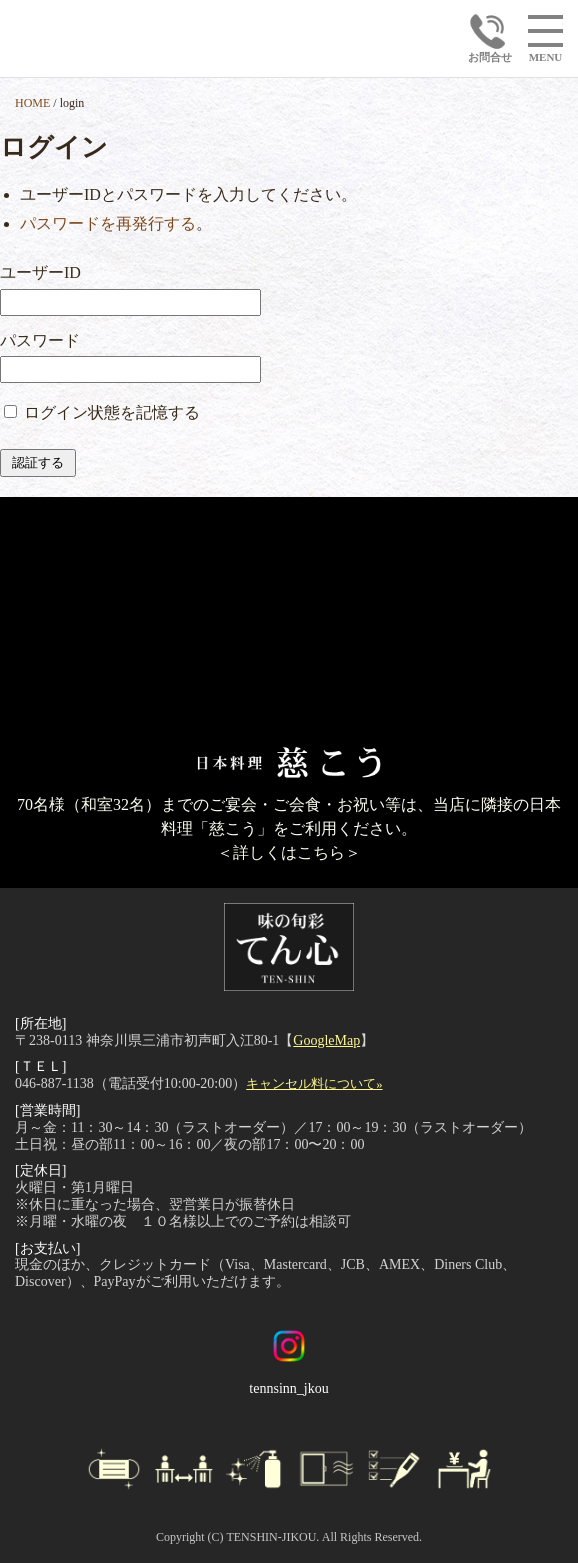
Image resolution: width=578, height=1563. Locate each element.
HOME (32, 103)
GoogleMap (326, 1040)
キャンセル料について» (314, 1084)
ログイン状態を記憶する (112, 412)
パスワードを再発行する (108, 223)
